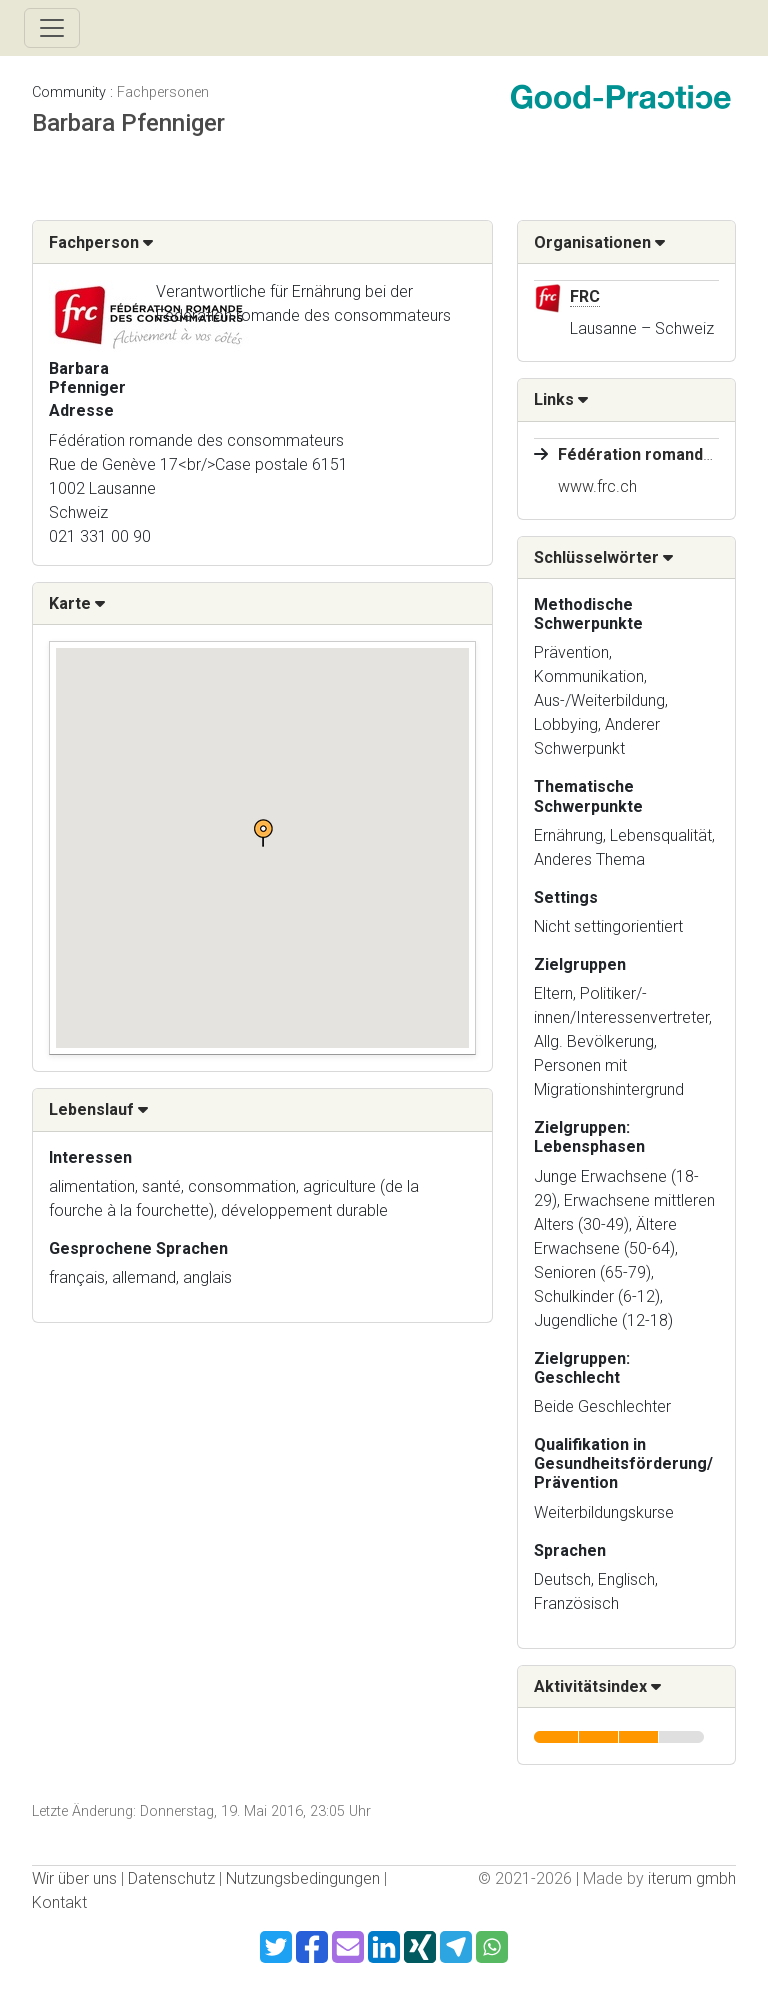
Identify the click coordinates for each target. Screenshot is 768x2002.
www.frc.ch (597, 486)
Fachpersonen (163, 92)
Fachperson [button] (101, 242)
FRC (585, 296)
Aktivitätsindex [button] (597, 1686)
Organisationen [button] (599, 242)
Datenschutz (171, 1878)
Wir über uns (74, 1878)
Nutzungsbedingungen (303, 1878)
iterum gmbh (692, 1878)
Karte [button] (77, 603)
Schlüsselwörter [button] (603, 557)
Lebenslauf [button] (98, 1109)
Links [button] (561, 399)
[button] (263, 833)
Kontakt (59, 1902)
